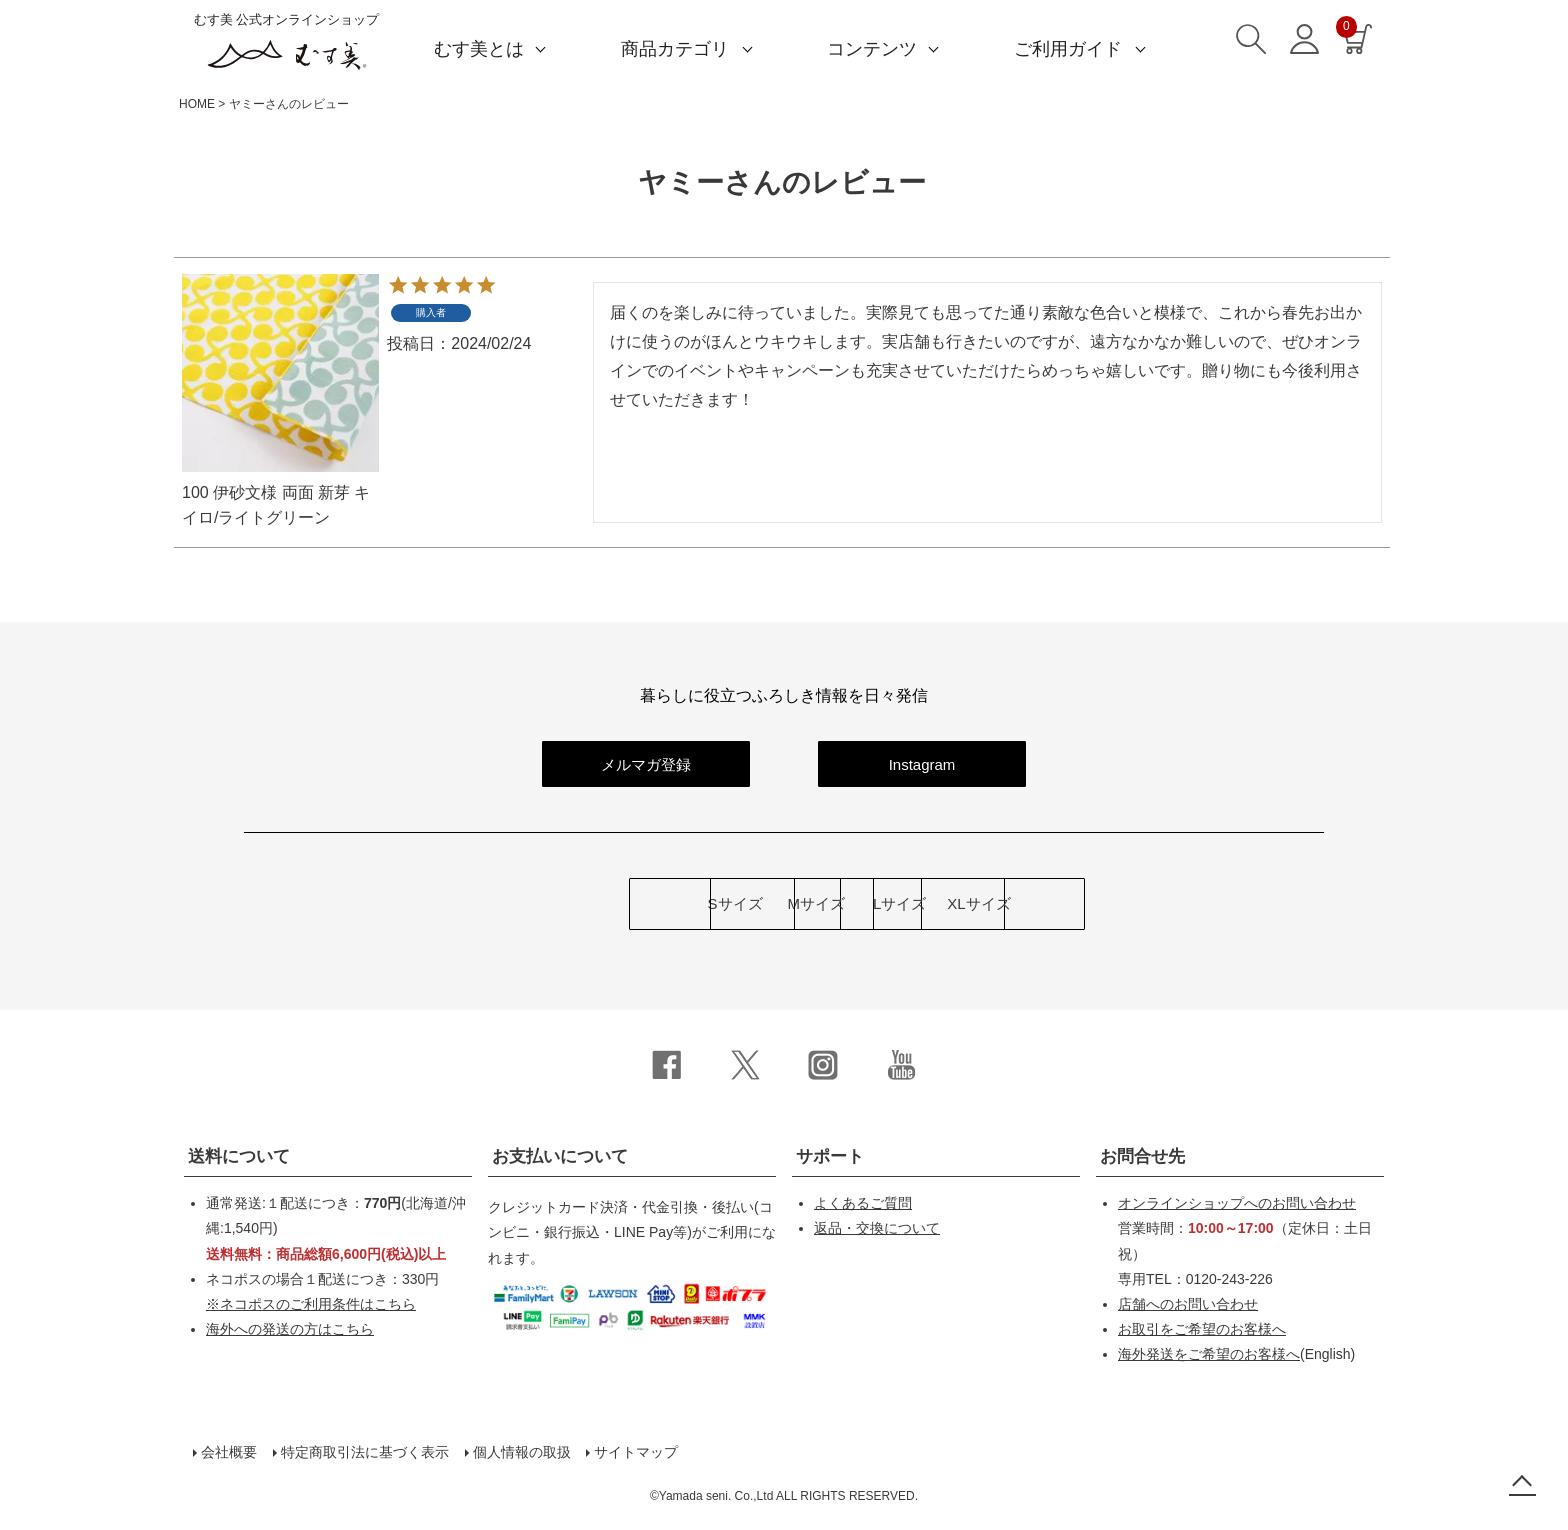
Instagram (922, 764)
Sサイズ (429, 904)
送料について (239, 1156)
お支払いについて (560, 1156)
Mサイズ (666, 904)
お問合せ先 (1142, 1156)
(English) (1236, 1354)
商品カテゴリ (675, 49)
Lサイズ (901, 904)
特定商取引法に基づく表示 (364, 1452)
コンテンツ (872, 49)
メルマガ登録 (646, 764)
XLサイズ (1137, 904)
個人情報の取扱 (521, 1452)
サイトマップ (636, 1452)
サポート (830, 1156)
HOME (197, 104)
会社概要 (228, 1452)
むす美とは (479, 49)
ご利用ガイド (1068, 49)
